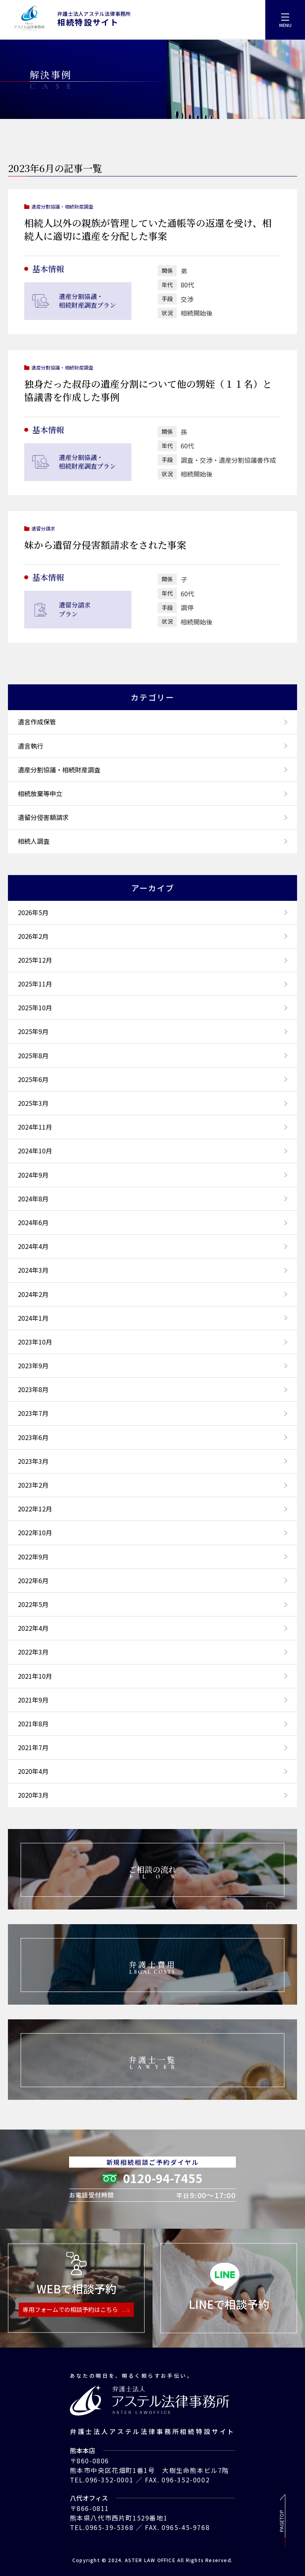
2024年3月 (152, 1270)
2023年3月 (152, 1461)
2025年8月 (152, 1055)
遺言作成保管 (152, 721)
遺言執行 (152, 746)
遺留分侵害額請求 (152, 817)
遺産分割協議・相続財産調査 (152, 769)
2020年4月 (152, 1771)
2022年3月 (152, 1652)
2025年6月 (152, 1079)
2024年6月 (152, 1222)
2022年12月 (152, 1508)
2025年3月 (152, 1103)
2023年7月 (152, 1413)
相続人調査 (152, 841)
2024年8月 (152, 1198)
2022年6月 (152, 1580)
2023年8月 (152, 1389)
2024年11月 (152, 1127)
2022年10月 (152, 1532)
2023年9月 (152, 1365)
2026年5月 (152, 912)
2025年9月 (152, 1031)
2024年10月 (152, 1150)
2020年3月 (152, 1795)
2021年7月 (152, 1747)
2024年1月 (152, 1318)
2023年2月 (152, 1485)
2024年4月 (152, 1246)
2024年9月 (152, 1175)
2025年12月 (152, 960)
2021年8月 (152, 1723)
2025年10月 (152, 1007)
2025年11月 (152, 983)
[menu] (285, 20)
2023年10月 (152, 1341)
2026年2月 (152, 936)
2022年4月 (152, 1628)
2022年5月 (152, 1604)
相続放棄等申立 (152, 793)
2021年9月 (152, 1700)
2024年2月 (152, 1294)
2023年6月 (152, 1437)
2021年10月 (152, 1676)
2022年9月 (152, 1556)
